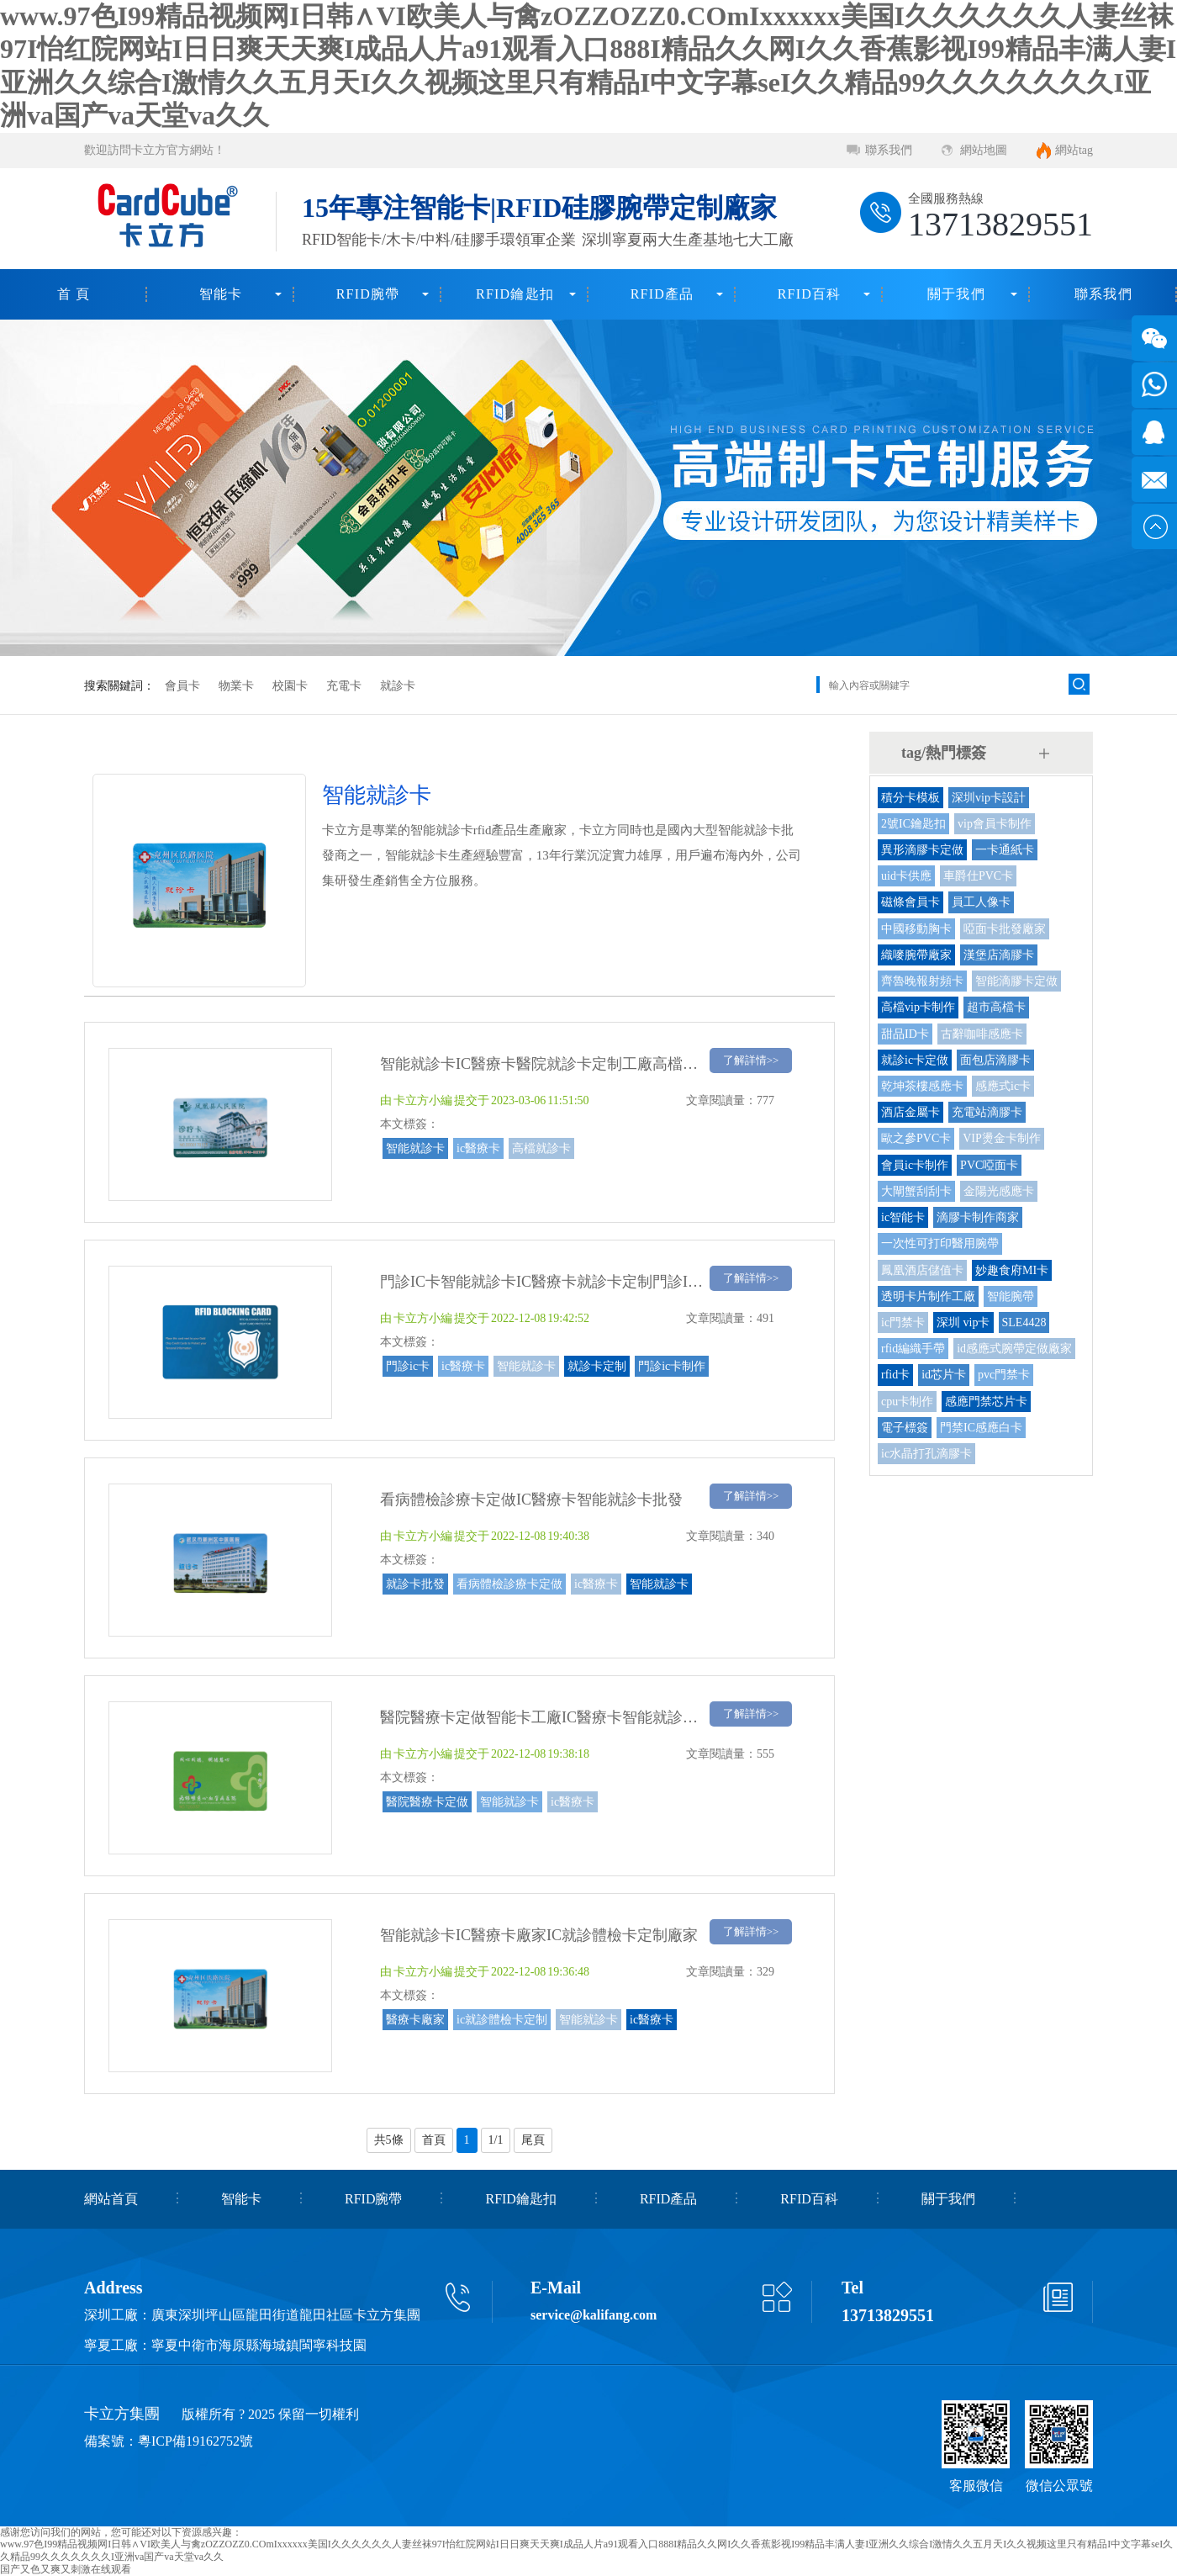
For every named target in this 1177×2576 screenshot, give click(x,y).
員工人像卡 (981, 902)
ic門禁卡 (903, 1322)
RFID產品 (662, 294)
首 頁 (74, 294)
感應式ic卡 (1003, 1086)
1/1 (496, 2140)
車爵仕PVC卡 (978, 876)
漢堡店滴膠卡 (998, 955)
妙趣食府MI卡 (1011, 1270)
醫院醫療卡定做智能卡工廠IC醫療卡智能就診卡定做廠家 (569, 1717)
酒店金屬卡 (910, 1112)
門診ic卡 (408, 1366)
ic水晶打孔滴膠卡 (926, 1453)
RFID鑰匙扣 (515, 294)
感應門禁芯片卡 (986, 1401)
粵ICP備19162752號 (195, 2441)
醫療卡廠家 (415, 2019)
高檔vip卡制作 (918, 1007)
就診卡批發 (415, 1584)
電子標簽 (904, 1427)
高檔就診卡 (541, 1148)
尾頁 (533, 2140)
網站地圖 (983, 150)
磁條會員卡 (910, 902)
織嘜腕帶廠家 (916, 955)
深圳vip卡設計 (989, 797)
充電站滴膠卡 (987, 1112)
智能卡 (221, 294)
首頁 (434, 2140)
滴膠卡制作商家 (978, 1217)
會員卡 (182, 686)
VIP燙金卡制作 (1002, 1138)
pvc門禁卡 (1004, 1374)
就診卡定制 (596, 1366)
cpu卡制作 (907, 1401)
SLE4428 (1024, 1322)
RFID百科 (810, 294)
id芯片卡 (943, 1374)
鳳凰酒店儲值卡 (922, 1270)
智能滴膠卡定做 (1016, 981)
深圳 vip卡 (963, 1322)
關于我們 (956, 294)
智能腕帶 (1010, 1296)
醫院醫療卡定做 (427, 1802)
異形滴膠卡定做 (922, 850)
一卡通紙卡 (1004, 850)
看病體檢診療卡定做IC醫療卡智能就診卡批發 (531, 1499)
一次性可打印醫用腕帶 (940, 1243)
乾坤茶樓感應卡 (922, 1086)
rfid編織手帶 (913, 1348)
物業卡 (236, 686)
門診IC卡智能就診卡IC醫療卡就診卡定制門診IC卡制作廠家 (576, 1281)
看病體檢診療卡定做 (509, 1584)
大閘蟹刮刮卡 (916, 1191)
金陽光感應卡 (998, 1191)
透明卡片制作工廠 (928, 1296)
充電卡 (344, 686)
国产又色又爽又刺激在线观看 (65, 2569)
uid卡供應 (906, 876)
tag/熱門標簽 (943, 752)
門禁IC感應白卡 (981, 1427)
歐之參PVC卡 (916, 1138)
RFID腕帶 (368, 294)
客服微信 (976, 2485)
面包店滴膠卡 (995, 1060)
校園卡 (290, 686)
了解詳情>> (751, 1060)
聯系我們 (888, 150)
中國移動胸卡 (916, 929)
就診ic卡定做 (914, 1060)
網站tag (1074, 150)
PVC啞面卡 (989, 1165)
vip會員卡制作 (995, 823)
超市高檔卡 (996, 1007)
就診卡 (397, 686)
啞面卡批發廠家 (1004, 929)
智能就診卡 (415, 1148)
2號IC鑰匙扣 (913, 823)
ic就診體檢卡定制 (502, 2019)
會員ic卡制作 (914, 1165)
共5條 (389, 2140)
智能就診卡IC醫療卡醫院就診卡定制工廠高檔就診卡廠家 (569, 1063)
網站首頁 (111, 2199)
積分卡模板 (910, 797)
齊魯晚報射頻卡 (922, 981)
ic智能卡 (903, 1217)
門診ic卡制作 (671, 1366)
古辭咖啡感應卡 (982, 1034)
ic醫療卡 (478, 1148)
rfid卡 (895, 1374)
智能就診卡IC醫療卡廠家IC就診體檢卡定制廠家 (539, 1935)
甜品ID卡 (905, 1034)
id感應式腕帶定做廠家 (1014, 1348)
